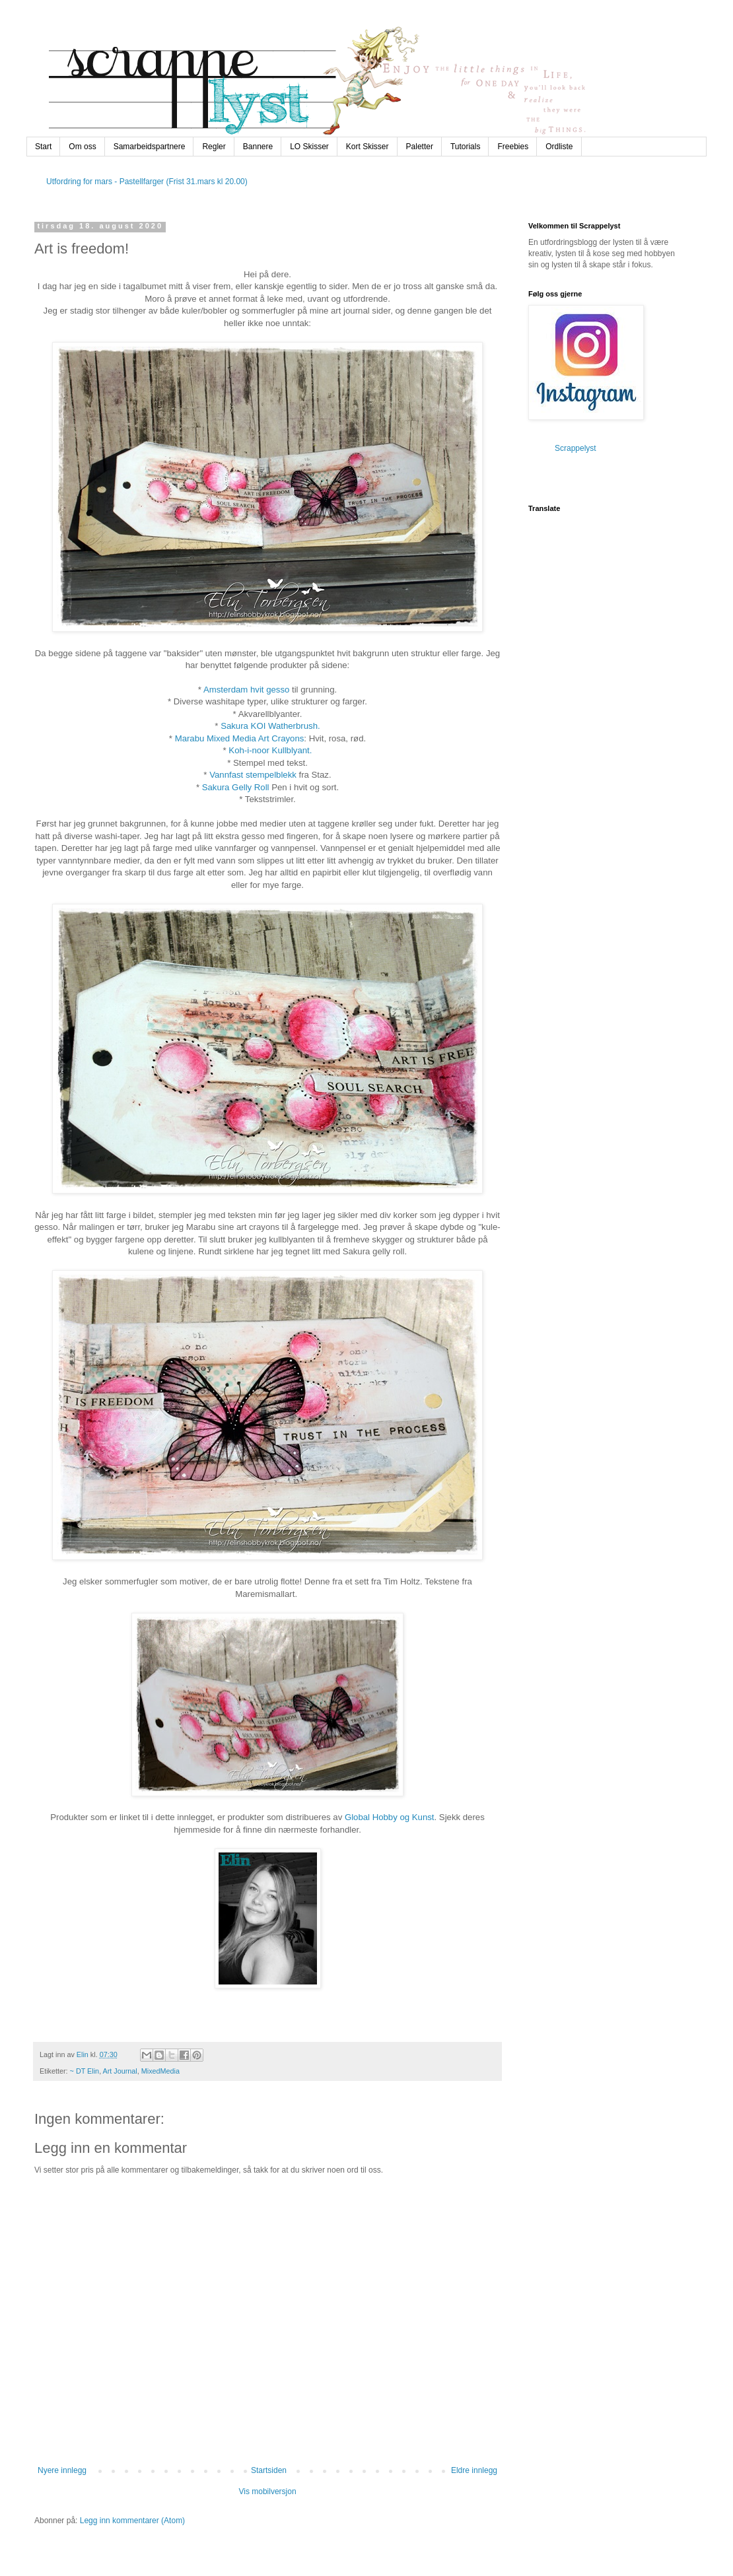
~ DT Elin (85, 2071)
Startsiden (269, 2470)
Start (43, 146)
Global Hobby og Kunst (390, 1817)
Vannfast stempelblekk (253, 775)
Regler (213, 146)
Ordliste (559, 146)
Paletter (419, 146)
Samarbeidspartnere (150, 146)
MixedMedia (160, 2071)
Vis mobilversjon (267, 2491)
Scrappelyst (575, 448)
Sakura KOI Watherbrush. (270, 726)
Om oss (82, 146)
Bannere (258, 146)
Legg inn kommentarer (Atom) (132, 2520)
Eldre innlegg (474, 2470)
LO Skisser (309, 146)
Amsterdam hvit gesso (246, 690)
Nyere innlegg (62, 2470)
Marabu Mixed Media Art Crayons (239, 738)
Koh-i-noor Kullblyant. (270, 750)
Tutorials (465, 146)
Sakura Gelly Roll (235, 787)
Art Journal (120, 2071)
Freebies (512, 146)
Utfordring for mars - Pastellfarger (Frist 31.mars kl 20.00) (147, 181)
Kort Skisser (367, 146)
